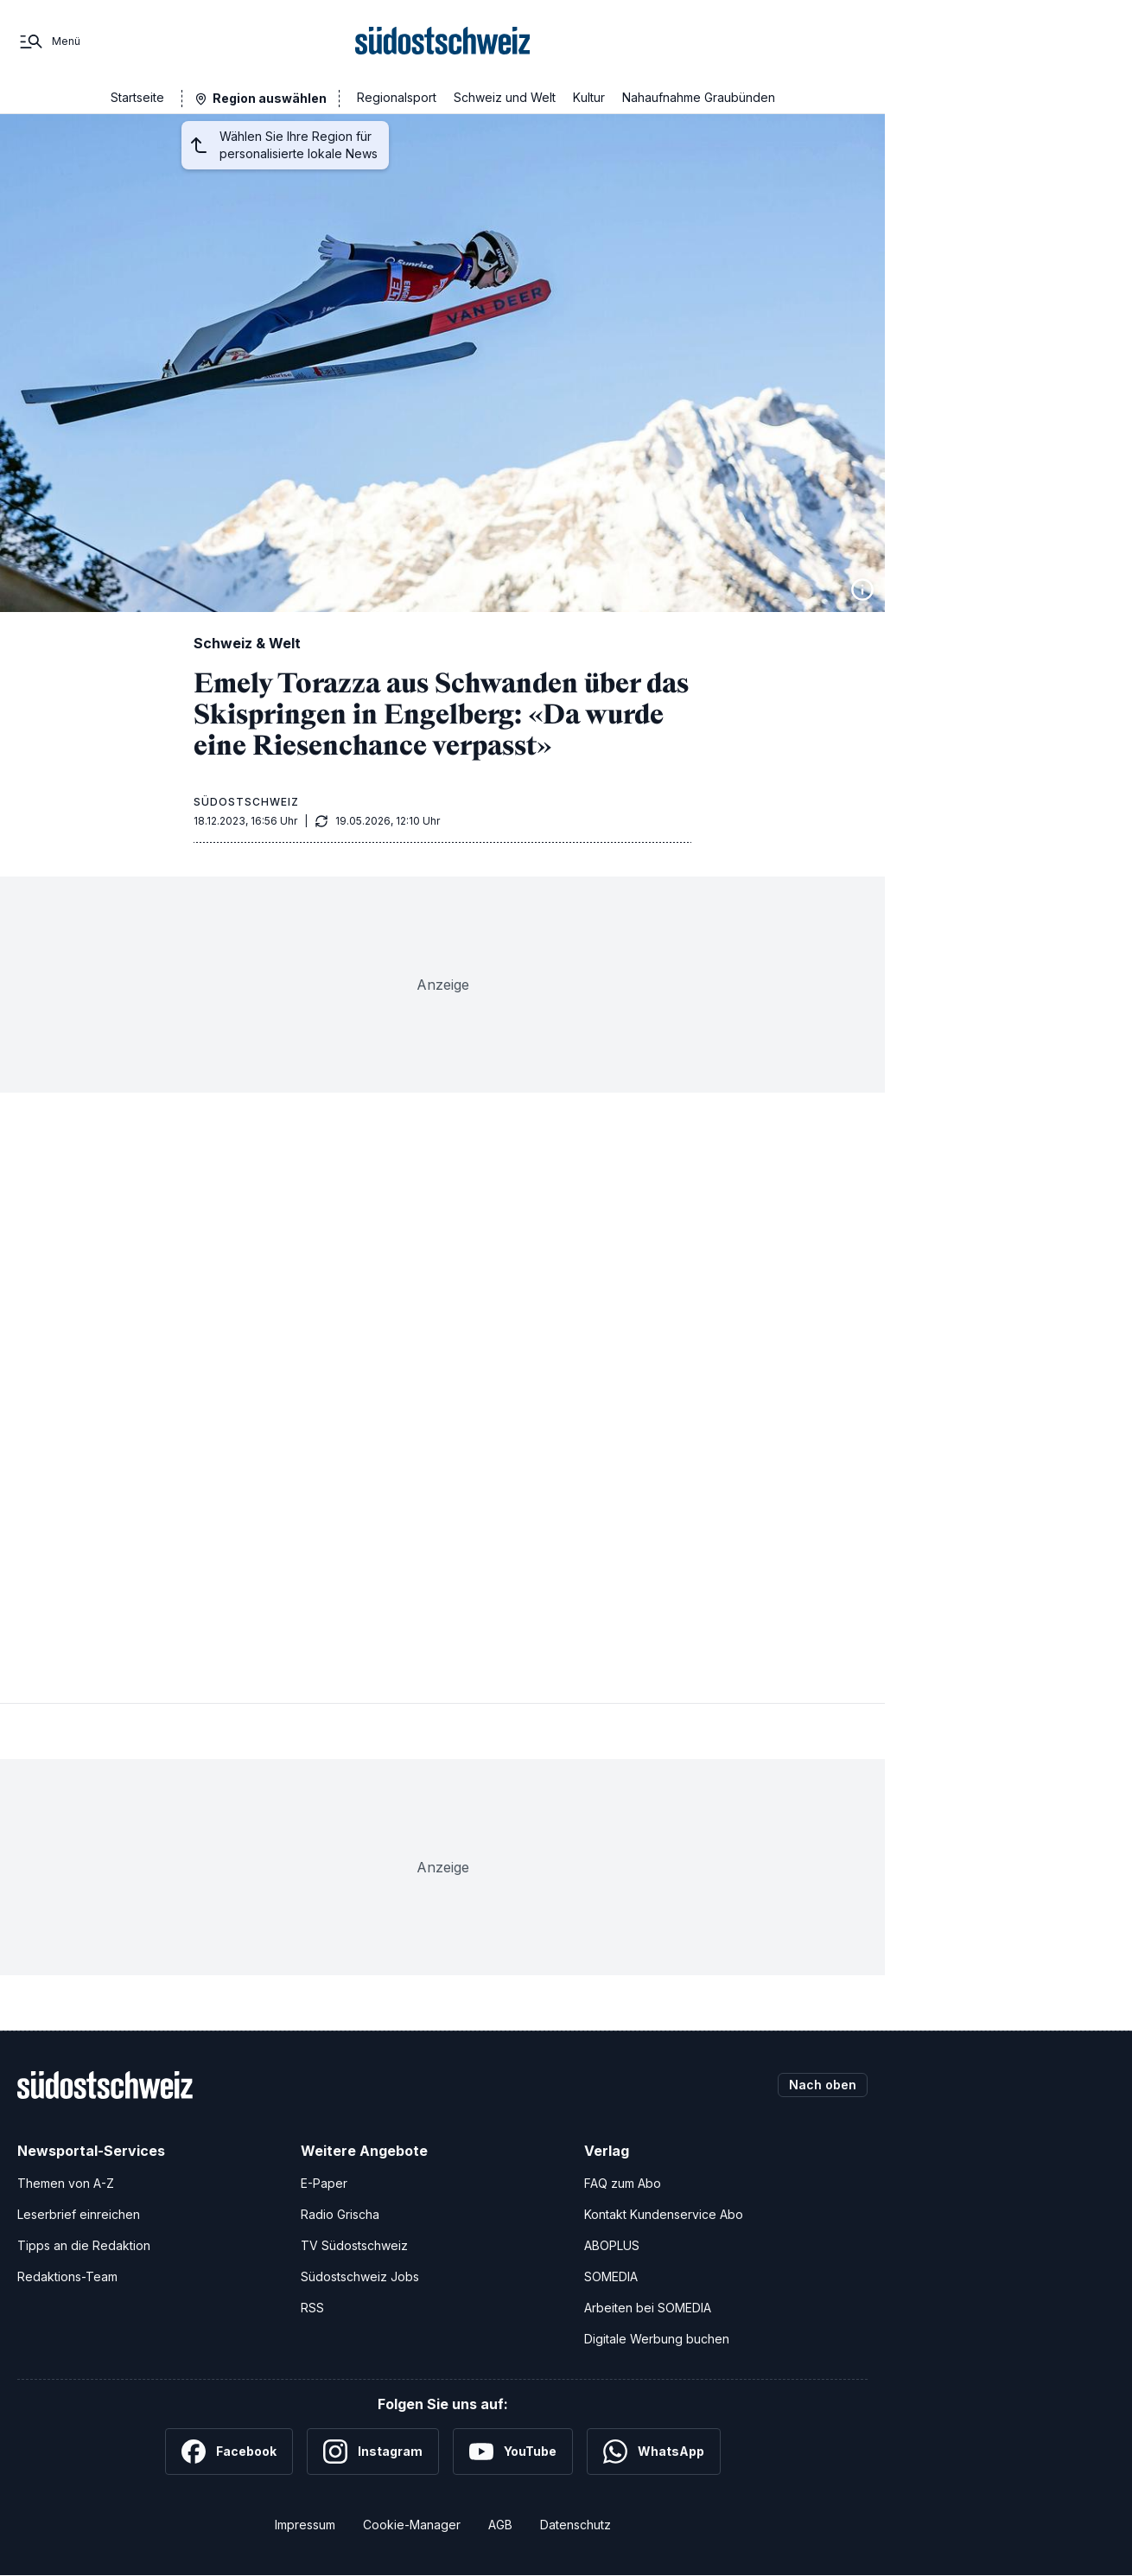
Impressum (305, 2524)
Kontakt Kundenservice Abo (663, 2214)
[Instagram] (373, 2451)
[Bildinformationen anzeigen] (862, 589)
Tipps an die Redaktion (83, 2245)
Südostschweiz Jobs (360, 2276)
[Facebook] (229, 2451)
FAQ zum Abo (622, 2183)
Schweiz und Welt (505, 97)
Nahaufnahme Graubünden (698, 97)
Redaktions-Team (67, 2276)
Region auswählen (270, 98)
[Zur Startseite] (443, 41)
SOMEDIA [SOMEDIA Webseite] (611, 2276)
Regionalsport (396, 97)
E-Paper (324, 2183)
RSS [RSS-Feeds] (312, 2307)
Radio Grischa (340, 2214)
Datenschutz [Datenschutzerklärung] (575, 2524)
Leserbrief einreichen (78, 2214)
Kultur (589, 97)
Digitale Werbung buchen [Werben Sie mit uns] (656, 2338)
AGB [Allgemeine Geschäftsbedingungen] (500, 2524)
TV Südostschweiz (354, 2245)
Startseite (137, 97)
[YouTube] (513, 2451)
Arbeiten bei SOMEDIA (647, 2307)
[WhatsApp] (654, 2451)
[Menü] (48, 41)
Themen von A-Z (65, 2183)
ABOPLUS (611, 2245)
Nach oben (822, 2084)
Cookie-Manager (412, 2524)
